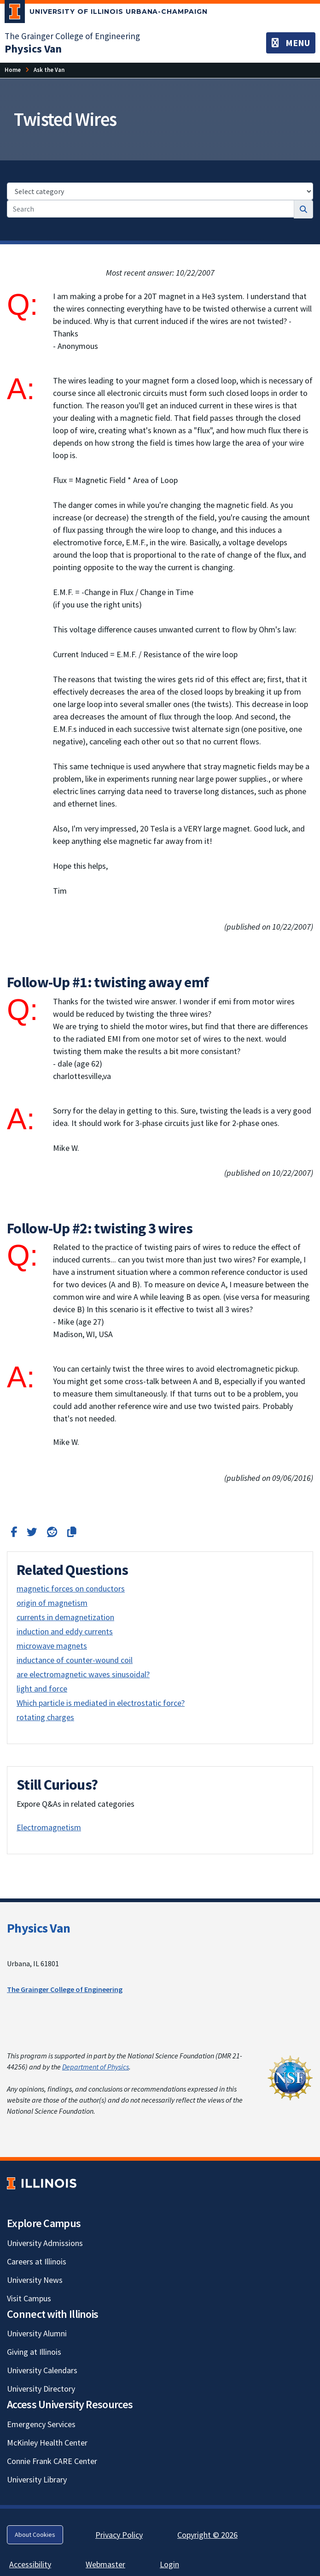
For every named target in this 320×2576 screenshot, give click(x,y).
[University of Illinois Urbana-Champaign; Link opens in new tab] (106, 13)
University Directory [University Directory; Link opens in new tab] (41, 2388)
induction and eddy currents (65, 1631)
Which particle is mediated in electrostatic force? (101, 1703)
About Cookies (35, 2534)
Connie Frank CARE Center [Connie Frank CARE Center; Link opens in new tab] (52, 2461)
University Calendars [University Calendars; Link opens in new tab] (42, 2370)
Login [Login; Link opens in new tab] (169, 2564)
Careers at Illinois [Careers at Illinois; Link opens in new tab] (36, 2261)
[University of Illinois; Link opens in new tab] (41, 2183)
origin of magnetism (52, 1602)
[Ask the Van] (49, 70)
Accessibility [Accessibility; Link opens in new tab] (30, 2564)
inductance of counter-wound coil (75, 1660)
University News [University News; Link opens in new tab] (35, 2280)
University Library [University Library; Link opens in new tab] (37, 2479)
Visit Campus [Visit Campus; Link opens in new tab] (29, 2298)
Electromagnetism (49, 1827)
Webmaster (105, 2564)
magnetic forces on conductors (71, 1588)
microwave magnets (52, 1645)
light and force (42, 1688)
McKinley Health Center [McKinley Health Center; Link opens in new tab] (47, 2442)
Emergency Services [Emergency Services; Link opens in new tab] (41, 2424)
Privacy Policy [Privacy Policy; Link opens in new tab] (119, 2534)
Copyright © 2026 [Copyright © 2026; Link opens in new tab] (207, 2534)
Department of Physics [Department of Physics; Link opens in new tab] (95, 2066)
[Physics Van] (33, 48)
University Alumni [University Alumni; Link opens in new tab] (37, 2333)
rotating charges (45, 1717)
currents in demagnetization (65, 1617)
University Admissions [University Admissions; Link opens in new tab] (45, 2243)
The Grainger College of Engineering (64, 1989)
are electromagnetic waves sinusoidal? (83, 1674)
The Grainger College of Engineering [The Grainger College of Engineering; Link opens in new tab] (72, 35)
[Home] (13, 70)
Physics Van (38, 1928)
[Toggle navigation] (290, 42)
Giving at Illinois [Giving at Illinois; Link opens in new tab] (34, 2351)
